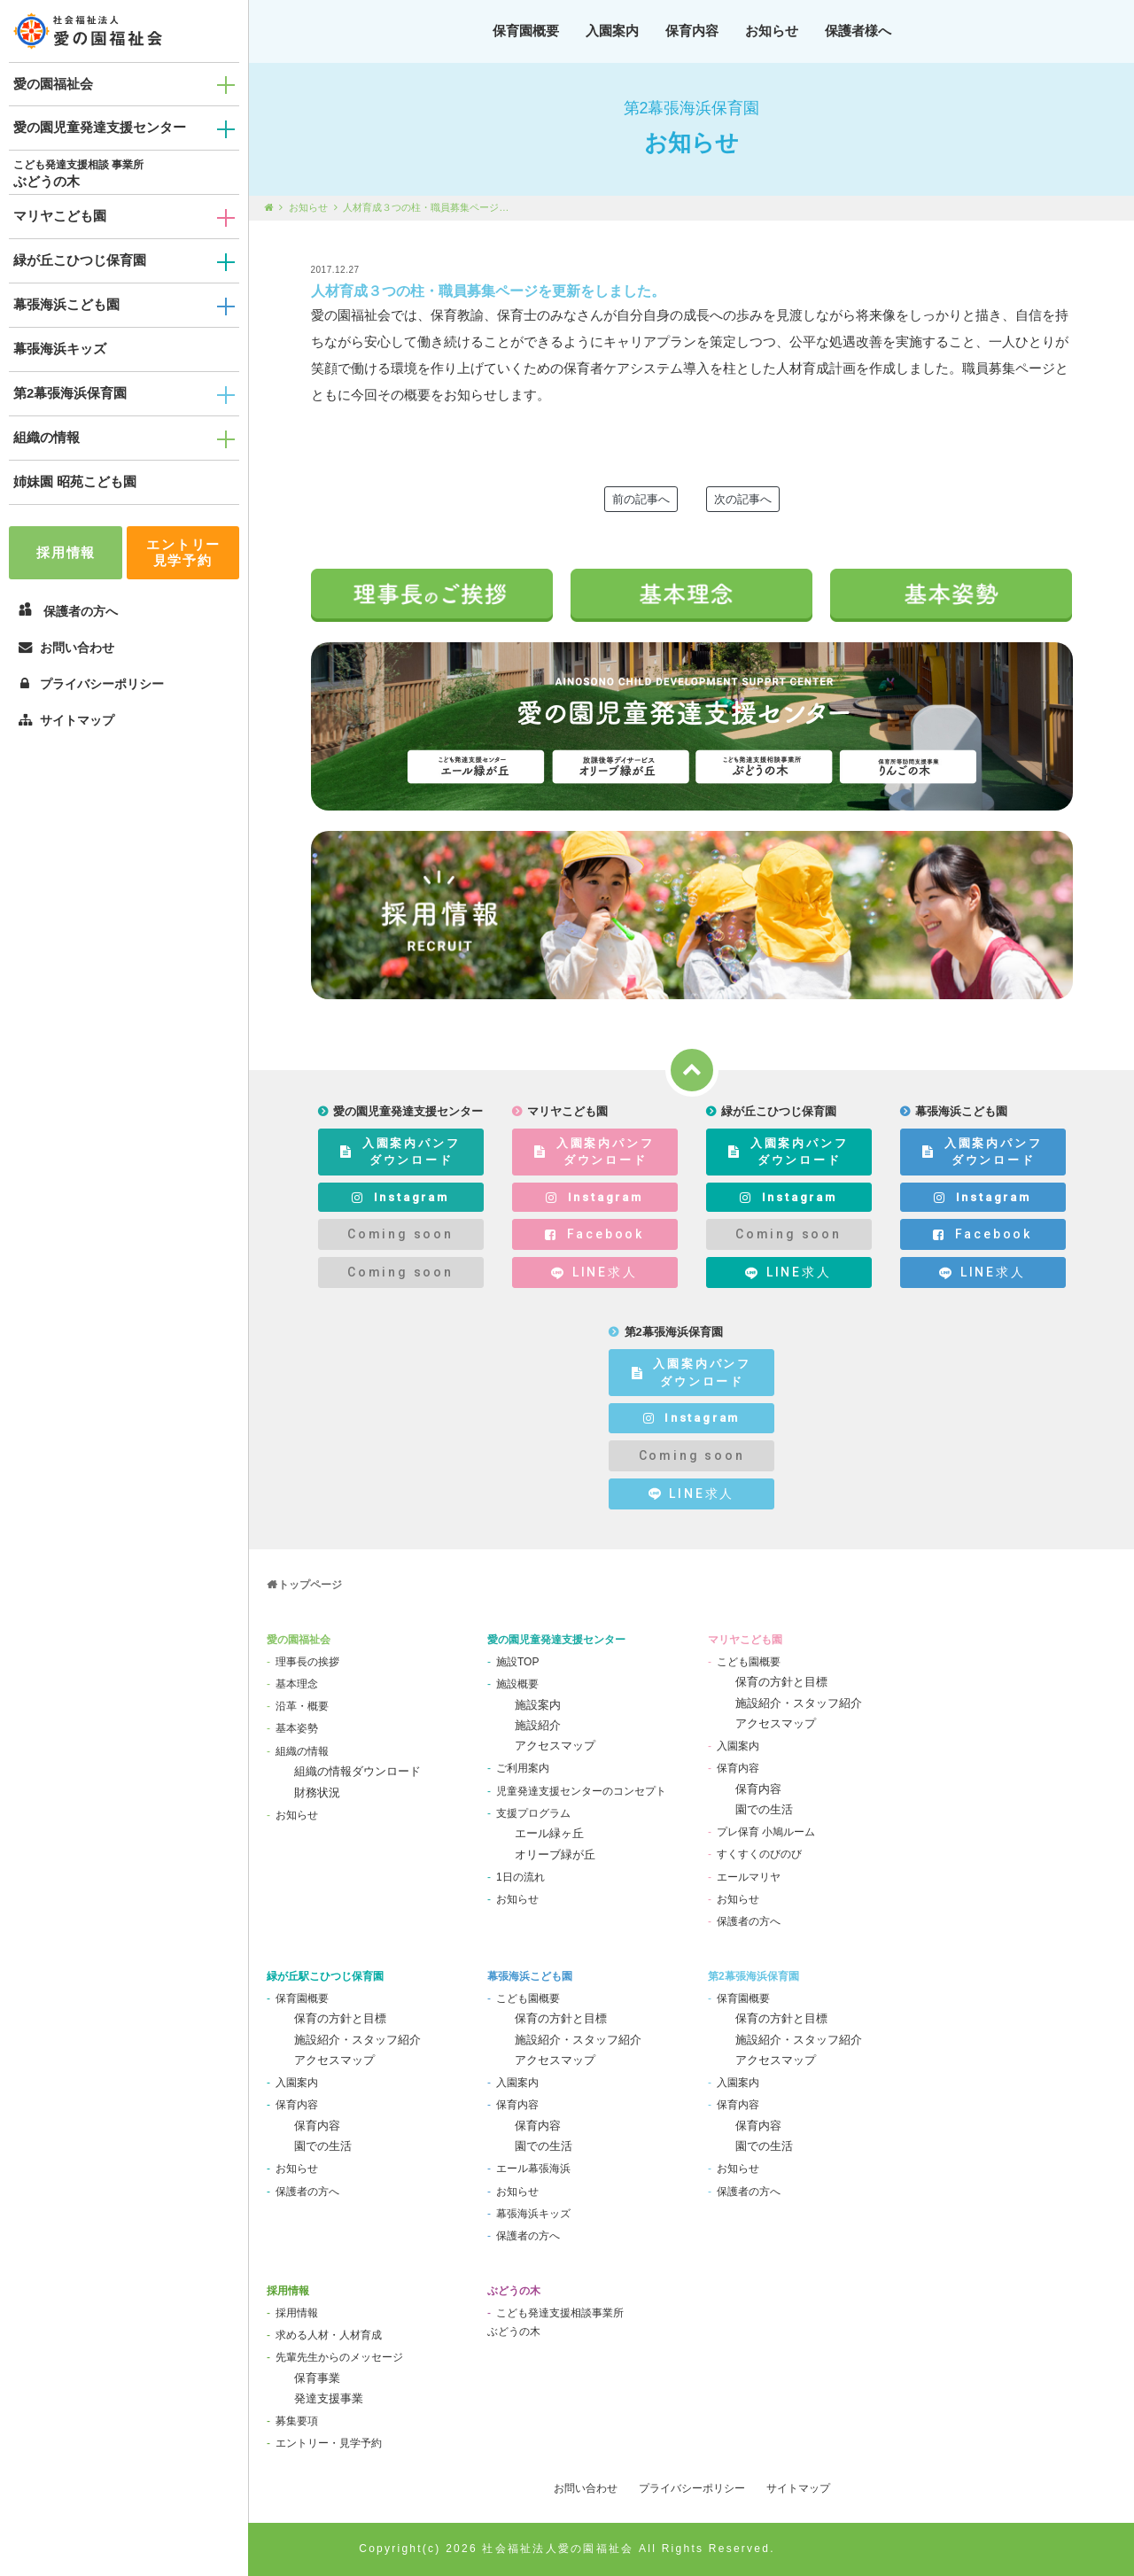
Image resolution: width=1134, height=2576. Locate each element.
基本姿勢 (297, 1728)
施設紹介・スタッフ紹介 (798, 1703)
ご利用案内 (522, 1768)
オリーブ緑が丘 (555, 1854)
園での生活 (764, 1809)
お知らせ (771, 30)
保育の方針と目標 (781, 1681)
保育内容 (691, 30)
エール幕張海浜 (533, 2168)
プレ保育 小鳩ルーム (766, 1832)
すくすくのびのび (759, 1854)
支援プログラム (533, 1813)
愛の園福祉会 (53, 83)
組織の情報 (46, 437)
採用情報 (66, 552)
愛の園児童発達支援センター (99, 127)
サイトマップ (66, 720)
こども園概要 (749, 1662)
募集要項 (297, 2421)
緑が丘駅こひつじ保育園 (325, 1976)
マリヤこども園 (59, 215)
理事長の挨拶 (307, 1662)
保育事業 (317, 2378)
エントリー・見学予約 (329, 2443)
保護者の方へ (749, 1921)
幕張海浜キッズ (59, 348)
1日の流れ (520, 1877)
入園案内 (612, 30)
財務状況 (317, 1792)
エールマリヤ (749, 1877)
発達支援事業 (328, 2398)
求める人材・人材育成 (329, 2335)
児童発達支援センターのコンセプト (581, 1791)
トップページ (310, 1585)
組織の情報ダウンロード (357, 1771)
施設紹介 (538, 1725)
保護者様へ (858, 30)
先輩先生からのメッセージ (339, 2357)
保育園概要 (526, 30)
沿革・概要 (302, 1706)
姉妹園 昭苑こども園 (74, 481)
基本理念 (297, 1684)
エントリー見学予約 (183, 552)
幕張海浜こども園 (66, 304)
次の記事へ (743, 499)
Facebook (594, 1234)
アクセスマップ (555, 1745)
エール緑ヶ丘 (549, 1833)
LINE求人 (594, 1272)
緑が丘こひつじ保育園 (79, 260)
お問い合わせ (66, 647)
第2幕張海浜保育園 (70, 392)
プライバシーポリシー (91, 684)
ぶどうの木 (46, 181)
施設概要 (517, 1684)
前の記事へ (641, 499)
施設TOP (517, 1662)
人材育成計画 (816, 368)
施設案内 (538, 1704)
